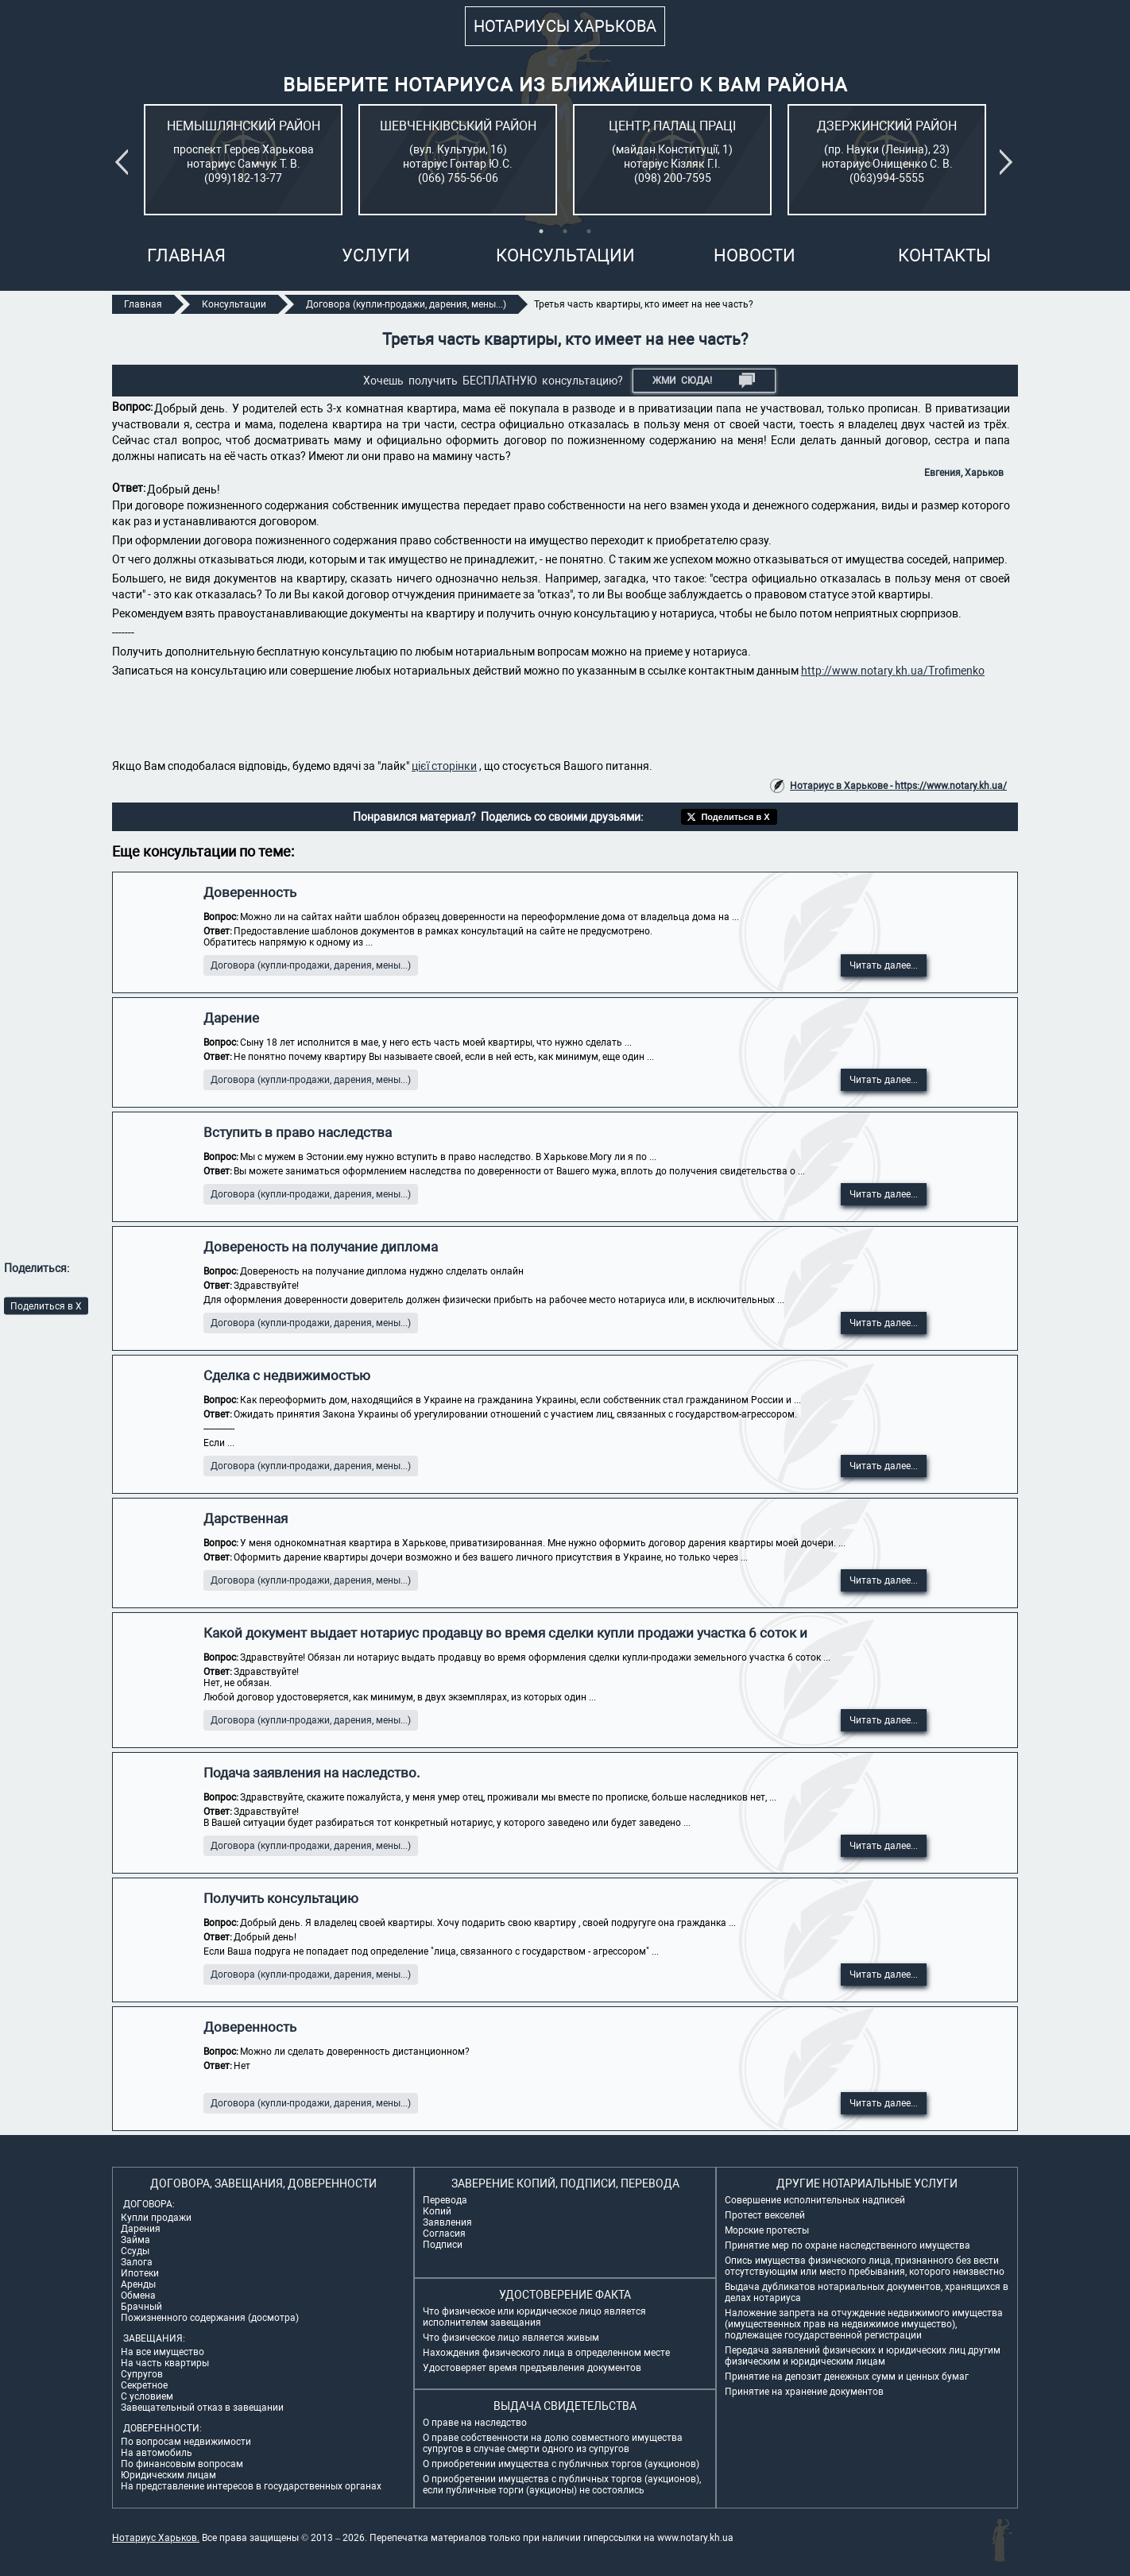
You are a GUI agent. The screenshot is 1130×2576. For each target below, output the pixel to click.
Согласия (444, 2233)
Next (1009, 162)
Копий (437, 2211)
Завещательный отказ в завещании (202, 2407)
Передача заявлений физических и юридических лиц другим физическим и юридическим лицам (862, 2356)
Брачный (141, 2306)
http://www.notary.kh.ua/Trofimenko (893, 670)
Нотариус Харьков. (155, 2537)
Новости (754, 255)
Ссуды (135, 2251)
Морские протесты (767, 2230)
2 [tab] (565, 231)
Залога (137, 2262)
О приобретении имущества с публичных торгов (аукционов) (561, 2464)
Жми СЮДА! (703, 380)
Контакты (944, 255)
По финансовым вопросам (182, 2464)
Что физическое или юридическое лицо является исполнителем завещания (534, 2317)
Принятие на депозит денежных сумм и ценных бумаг (847, 2376)
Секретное (144, 2385)
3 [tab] (589, 231)
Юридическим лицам (168, 2475)
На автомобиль (156, 2452)
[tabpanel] (243, 159)
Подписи (442, 2244)
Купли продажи (156, 2217)
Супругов (142, 2374)
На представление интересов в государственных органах (251, 2486)
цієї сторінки (444, 766)
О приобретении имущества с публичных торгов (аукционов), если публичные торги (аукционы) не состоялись (562, 2485)
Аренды (138, 2284)
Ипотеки (140, 2273)
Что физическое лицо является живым (511, 2337)
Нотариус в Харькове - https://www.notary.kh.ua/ (898, 785)
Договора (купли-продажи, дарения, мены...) (311, 965)
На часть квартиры (165, 2363)
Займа (135, 2239)
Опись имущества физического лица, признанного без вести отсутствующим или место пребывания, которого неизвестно (864, 2266)
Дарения (141, 2228)
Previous (125, 162)
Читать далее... (883, 965)
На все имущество (162, 2351)
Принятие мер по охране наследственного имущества (847, 2245)
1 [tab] (541, 231)
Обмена (138, 2295)
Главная (186, 255)
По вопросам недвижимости (186, 2441)
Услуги (376, 255)
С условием (147, 2396)
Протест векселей (765, 2215)
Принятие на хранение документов (804, 2391)
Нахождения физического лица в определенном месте (546, 2352)
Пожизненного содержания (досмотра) (210, 2317)
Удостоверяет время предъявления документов (532, 2367)
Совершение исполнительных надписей (815, 2200)
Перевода (445, 2200)
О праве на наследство (475, 2422)
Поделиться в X (46, 1305)
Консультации (565, 255)
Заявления (447, 2222)
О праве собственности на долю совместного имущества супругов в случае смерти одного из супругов (553, 2443)
